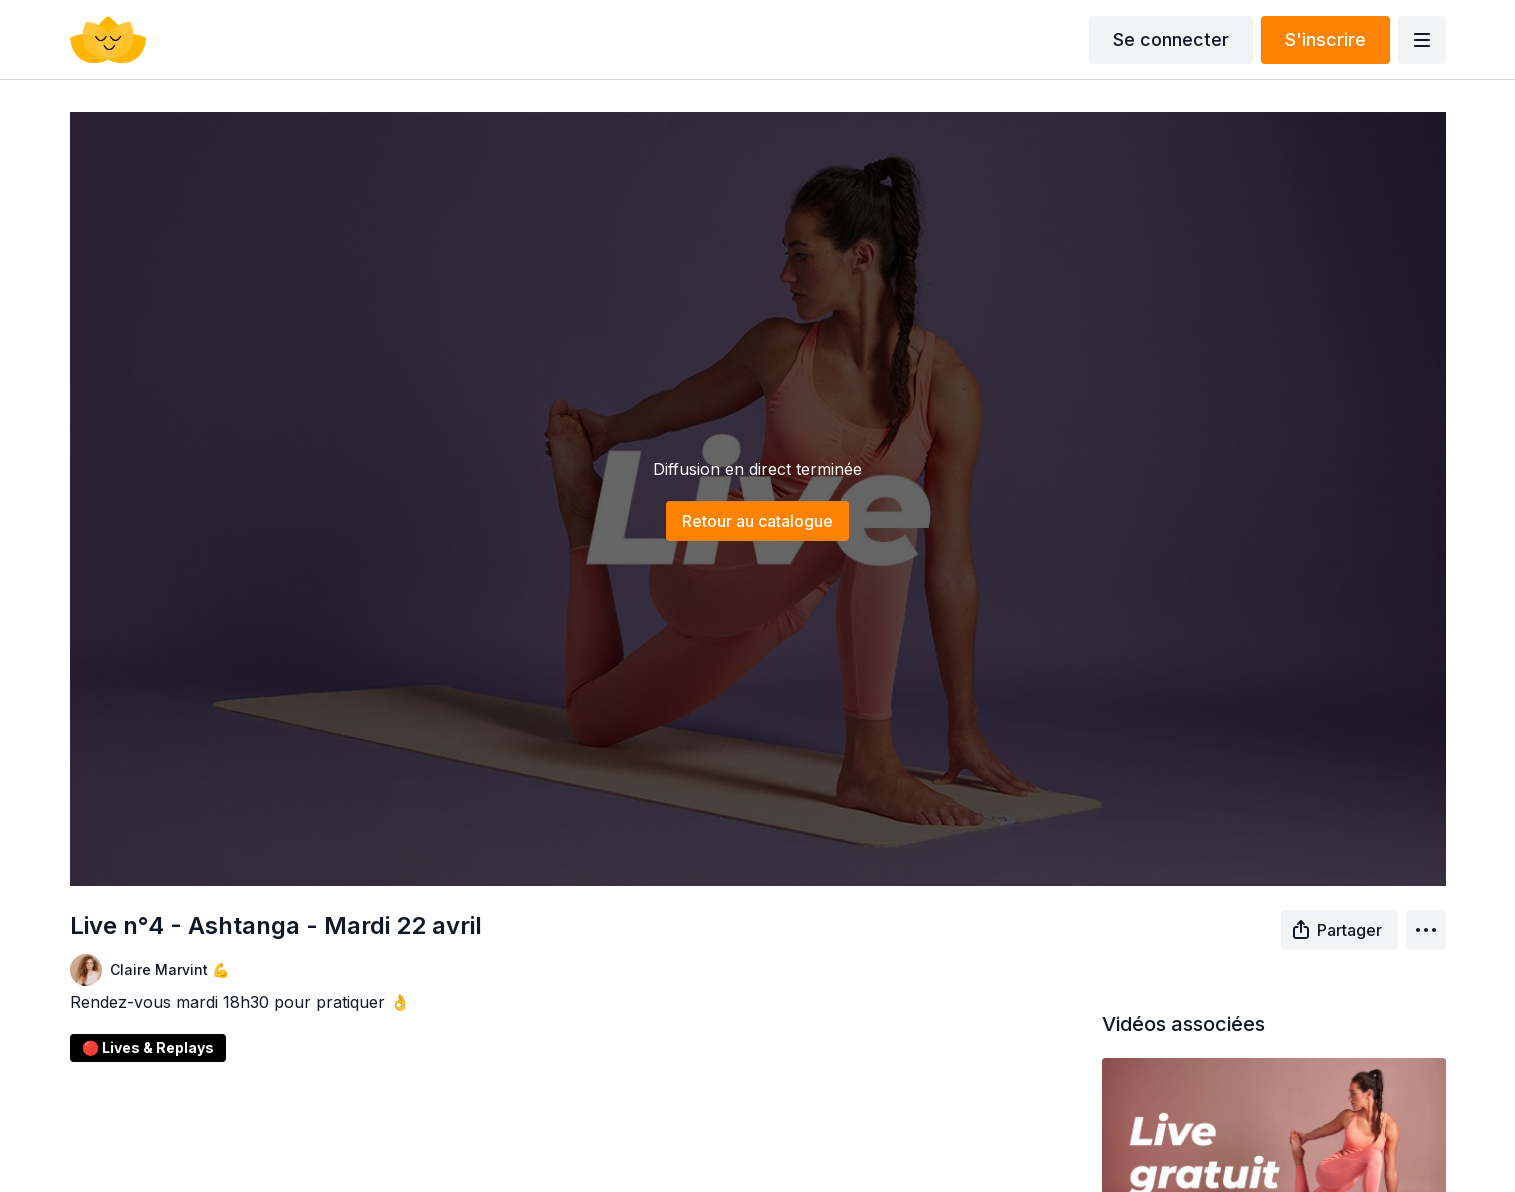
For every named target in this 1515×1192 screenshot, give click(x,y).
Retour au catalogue (757, 521)
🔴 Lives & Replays (148, 1047)
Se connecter (1171, 39)
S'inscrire (1325, 39)
